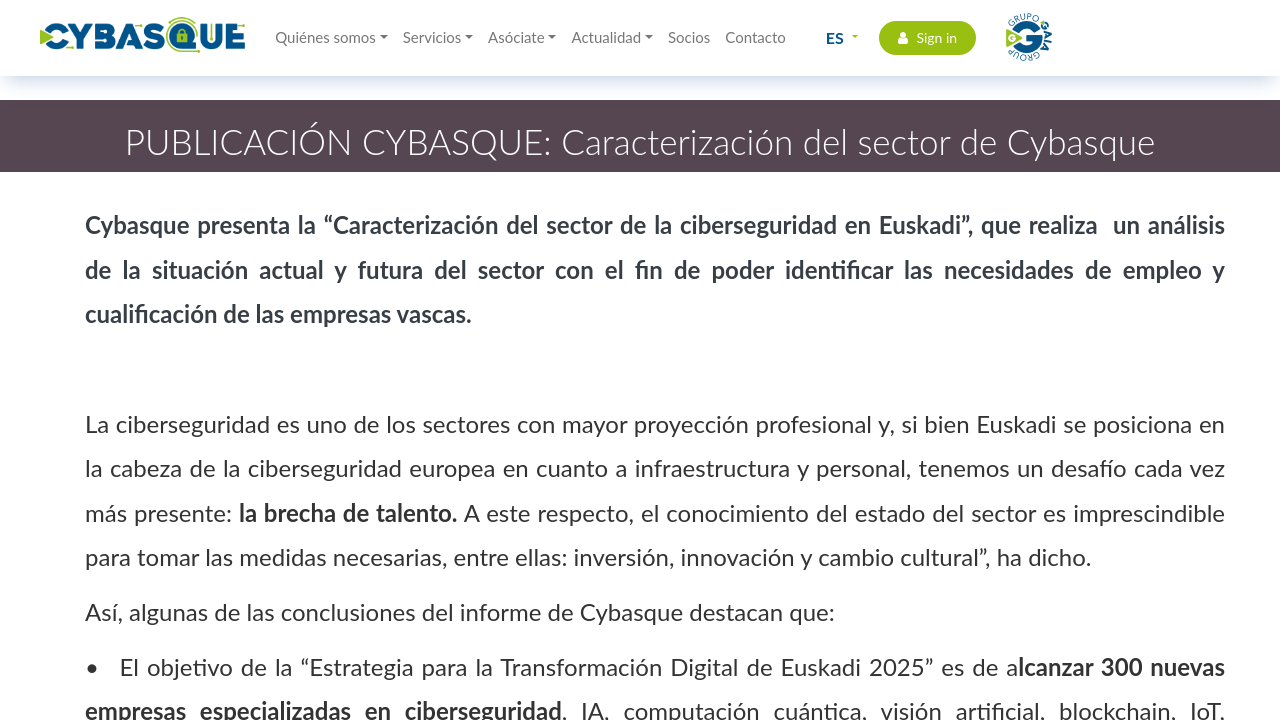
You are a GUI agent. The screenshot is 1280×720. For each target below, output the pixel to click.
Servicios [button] (432, 37)
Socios (689, 37)
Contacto (755, 37)
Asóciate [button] (516, 37)
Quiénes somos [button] (325, 37)
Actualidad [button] (606, 37)
